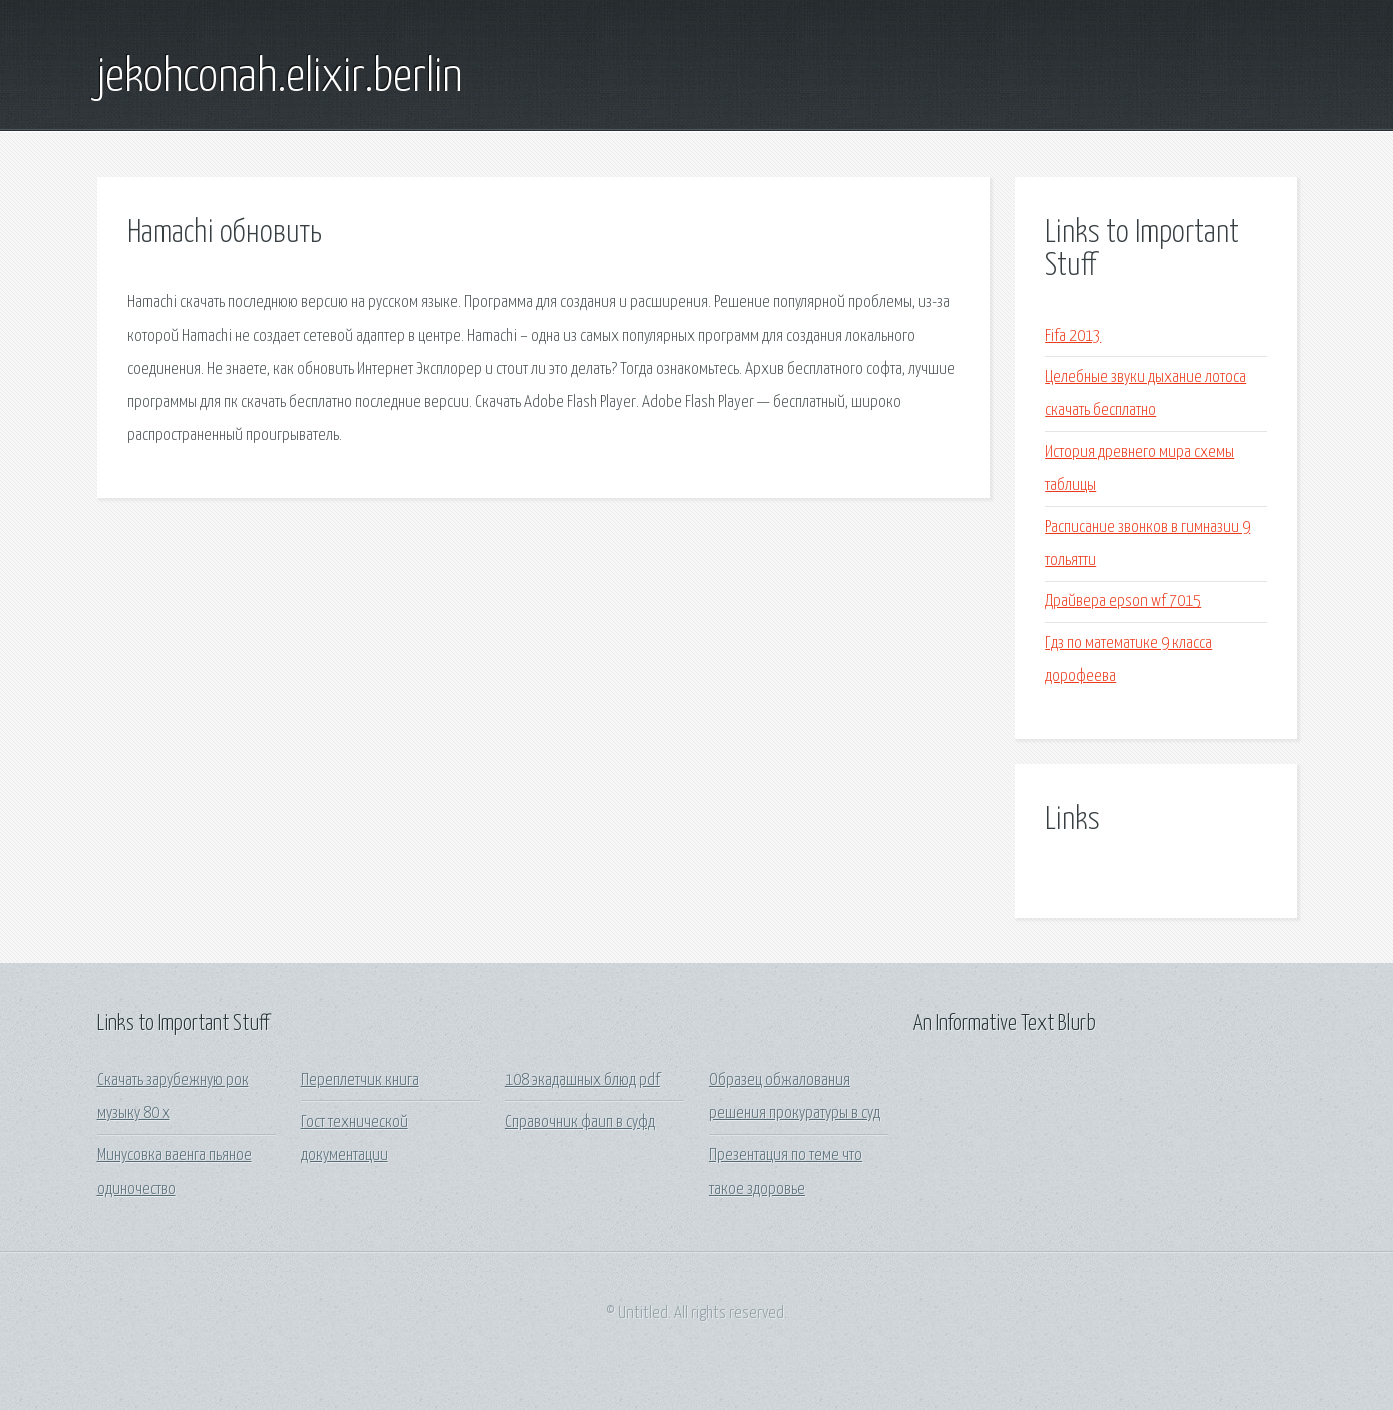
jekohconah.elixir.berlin (279, 78)
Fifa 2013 (1073, 336)
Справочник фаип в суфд (580, 1122)
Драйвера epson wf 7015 (1123, 601)
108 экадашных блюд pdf (582, 1080)
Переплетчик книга (360, 1080)
